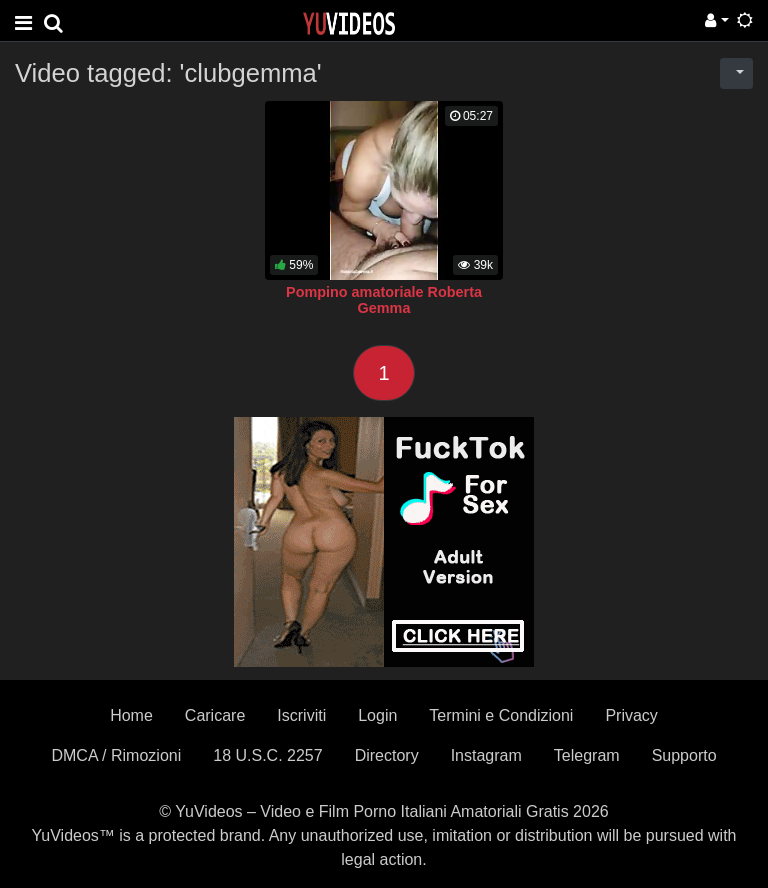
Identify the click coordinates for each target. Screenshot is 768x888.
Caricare (215, 715)
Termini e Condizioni (501, 715)
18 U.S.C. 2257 (267, 755)
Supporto (684, 755)
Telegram (587, 755)
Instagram (486, 755)
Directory (387, 755)
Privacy (631, 715)
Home (131, 715)
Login (377, 715)
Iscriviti (301, 715)
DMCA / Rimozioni (116, 755)
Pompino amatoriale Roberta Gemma (384, 300)
